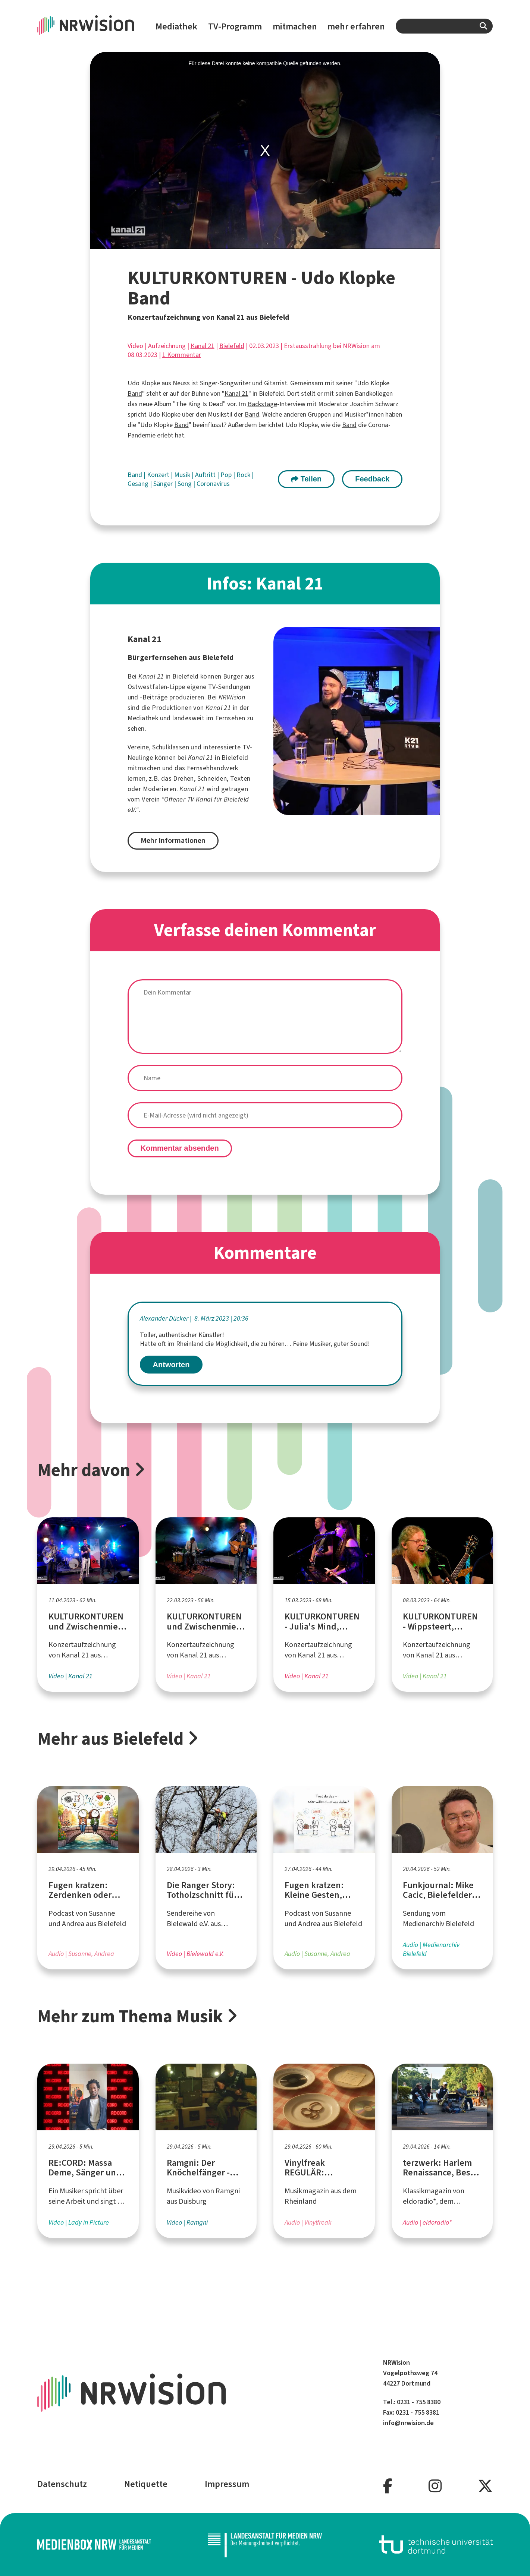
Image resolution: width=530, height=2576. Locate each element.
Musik (183, 474)
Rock (244, 474)
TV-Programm (235, 26)
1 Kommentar (181, 354)
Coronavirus (213, 483)
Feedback (372, 479)
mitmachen (295, 26)
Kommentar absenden (180, 1148)
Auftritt (206, 474)
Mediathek (176, 26)
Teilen (306, 479)
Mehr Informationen (173, 840)
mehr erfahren (356, 26)
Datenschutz (62, 2484)
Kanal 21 (202, 345)
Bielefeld (231, 345)
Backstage (262, 403)
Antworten (171, 1364)
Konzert (159, 474)
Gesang (139, 483)
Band (135, 393)
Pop (226, 474)
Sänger (163, 483)
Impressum (227, 2484)
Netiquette (145, 2484)
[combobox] (444, 26)
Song (185, 483)
